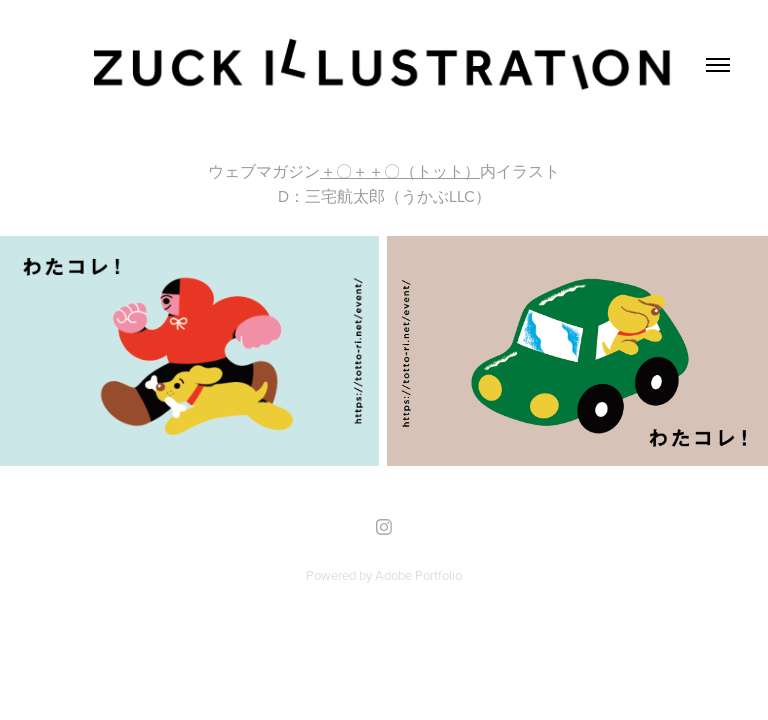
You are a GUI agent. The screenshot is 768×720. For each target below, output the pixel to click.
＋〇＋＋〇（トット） (400, 171)
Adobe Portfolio (418, 575)
